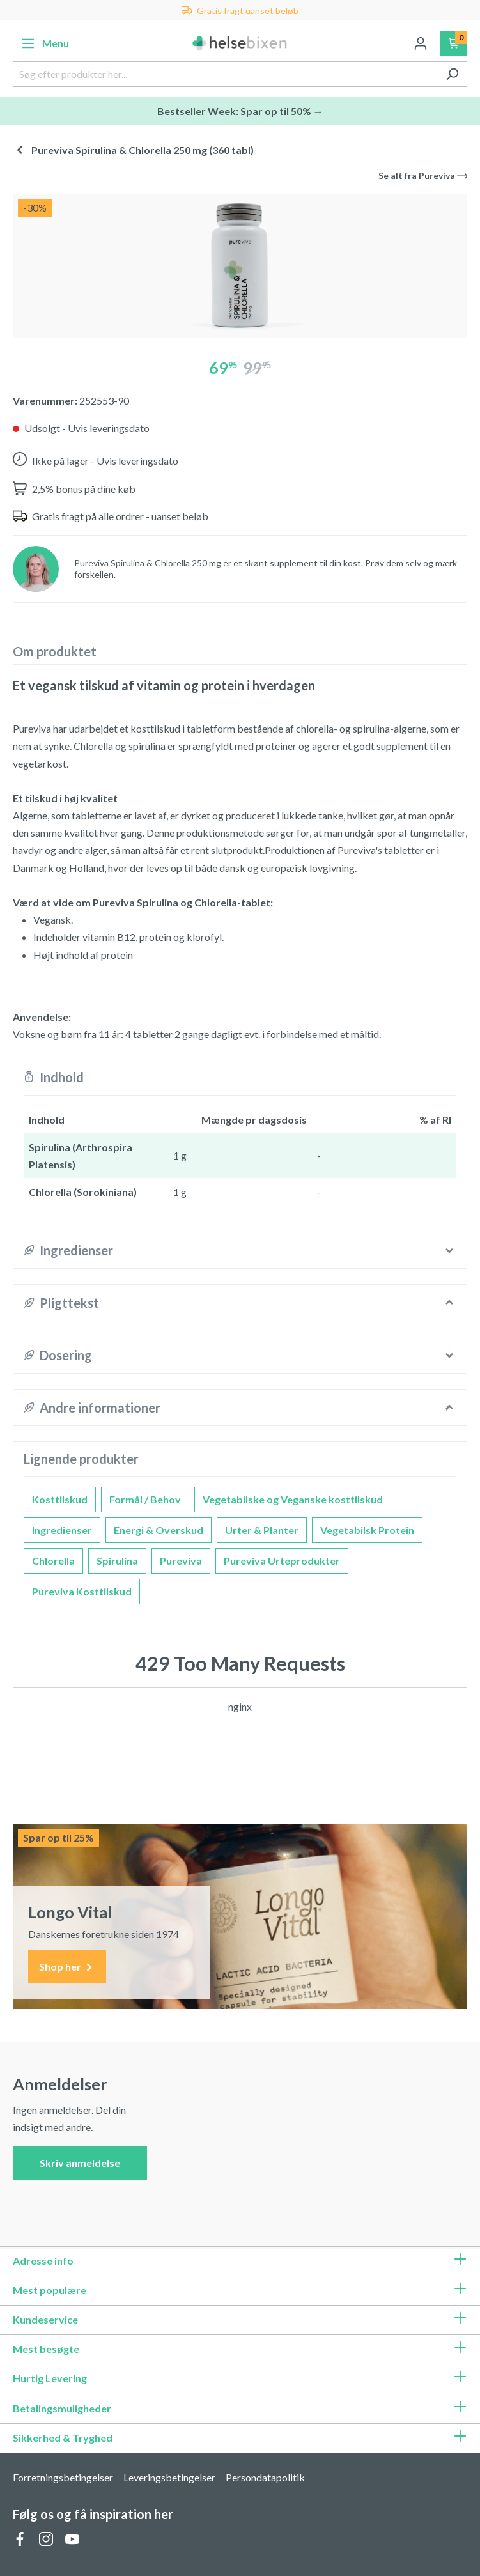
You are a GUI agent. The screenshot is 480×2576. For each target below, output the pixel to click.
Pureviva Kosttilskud (82, 1591)
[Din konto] (420, 43)
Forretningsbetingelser (63, 2477)
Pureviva (181, 1561)
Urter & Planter (261, 1530)
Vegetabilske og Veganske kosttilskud (293, 1499)
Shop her (67, 1967)
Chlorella (53, 1561)
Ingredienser (62, 1530)
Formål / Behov (145, 1499)
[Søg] (452, 74)
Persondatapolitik (265, 2477)
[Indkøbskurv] (454, 43)
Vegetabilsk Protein (367, 1530)
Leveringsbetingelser (169, 2477)
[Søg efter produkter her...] (225, 74)
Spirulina (117, 1561)
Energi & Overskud (158, 1530)
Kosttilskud (60, 1499)
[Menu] (45, 43)
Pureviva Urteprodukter (282, 1561)
